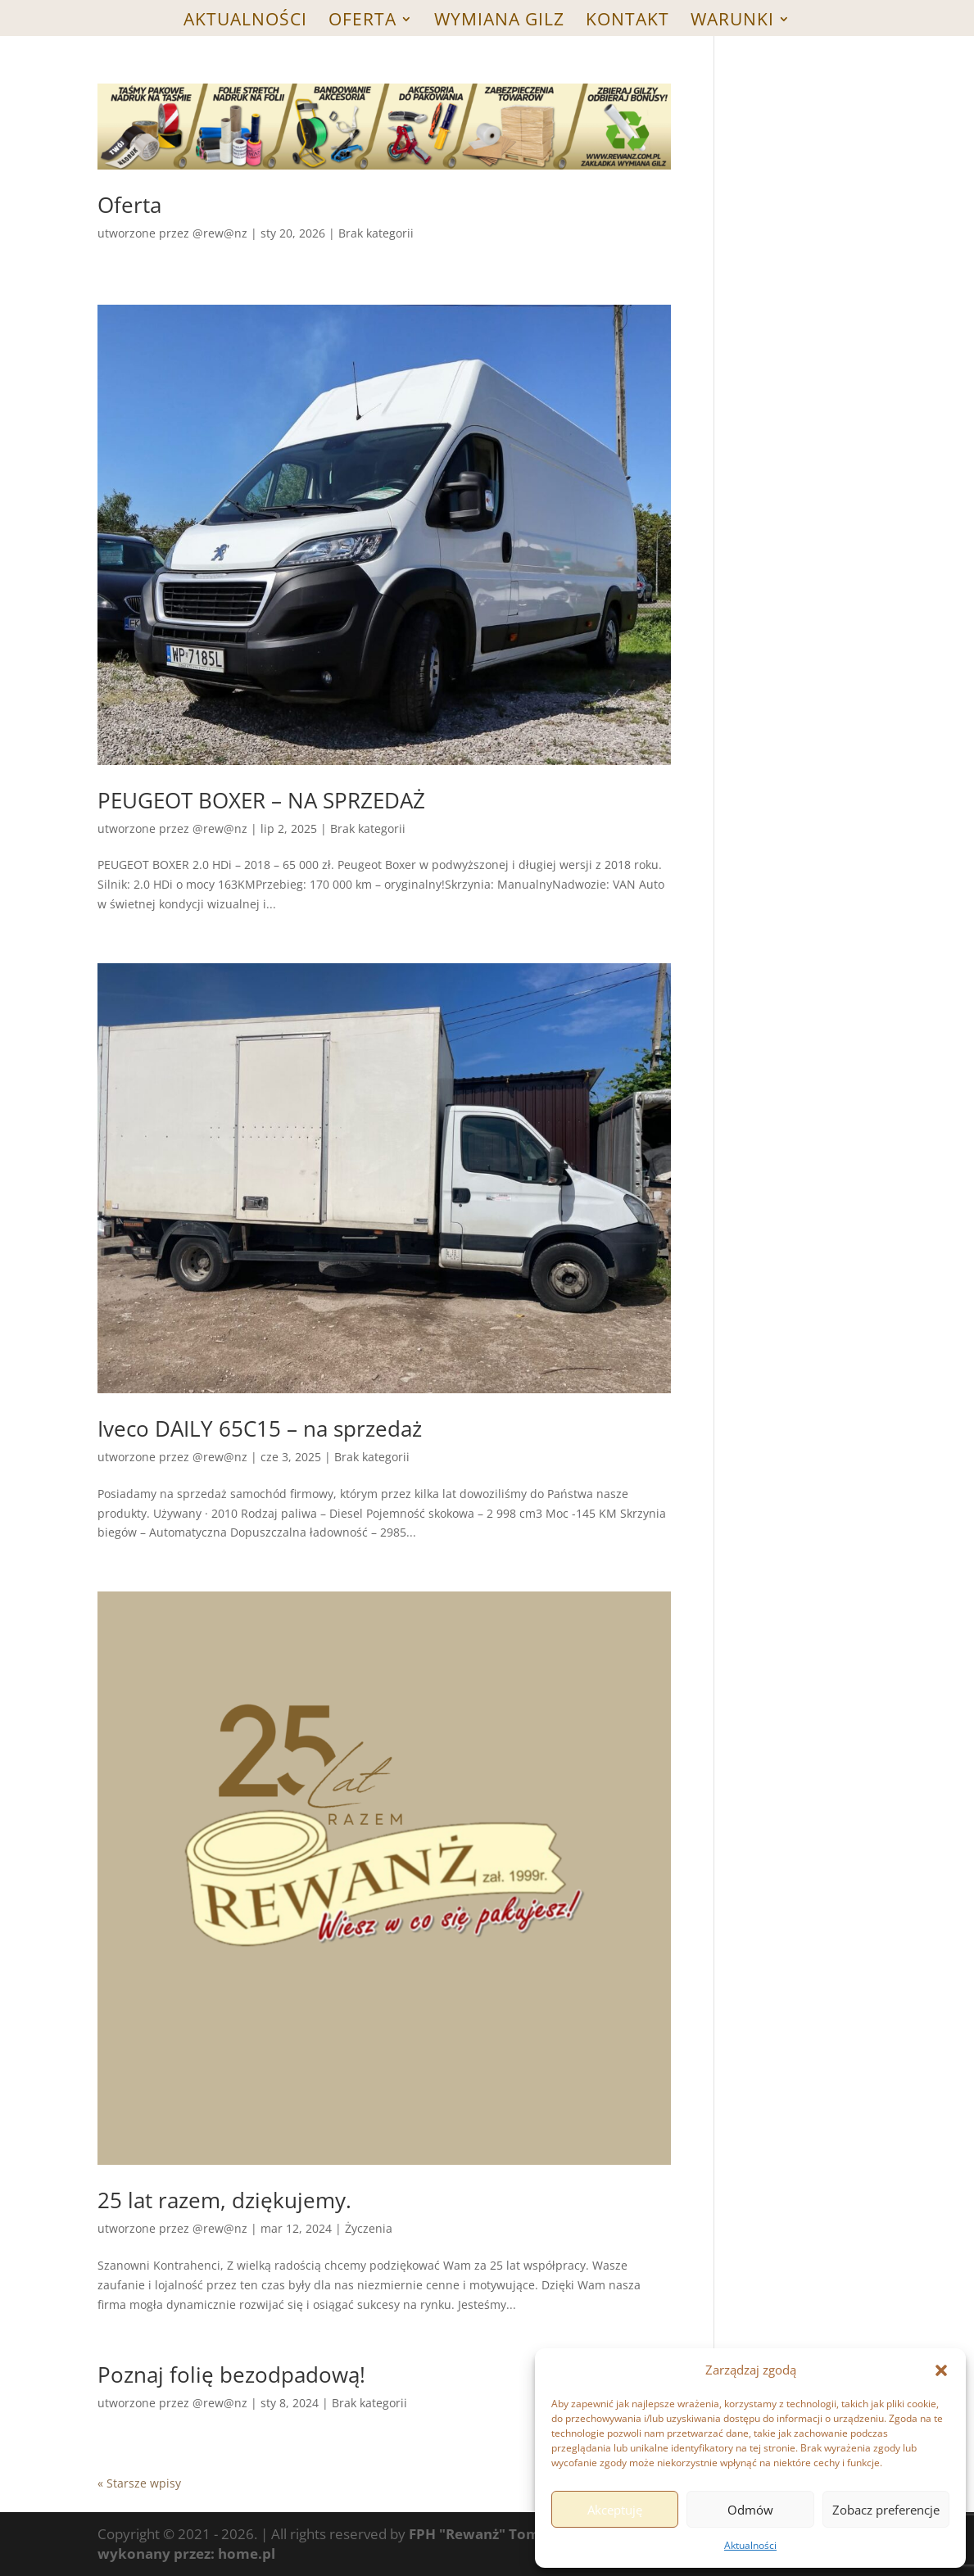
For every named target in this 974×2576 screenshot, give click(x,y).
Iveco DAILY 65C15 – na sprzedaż (259, 1428)
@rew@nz (220, 233)
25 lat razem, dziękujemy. (224, 2200)
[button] (941, 2370)
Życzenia (368, 2228)
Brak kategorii (376, 233)
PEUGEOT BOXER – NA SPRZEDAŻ (261, 800)
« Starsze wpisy (139, 2483)
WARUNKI (732, 21)
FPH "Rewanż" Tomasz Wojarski (517, 2533)
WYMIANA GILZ (499, 21)
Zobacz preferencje (886, 2509)
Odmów (750, 2509)
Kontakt (627, 21)
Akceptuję (614, 2509)
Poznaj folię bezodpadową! (231, 2374)
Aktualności (750, 2545)
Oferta (362, 21)
